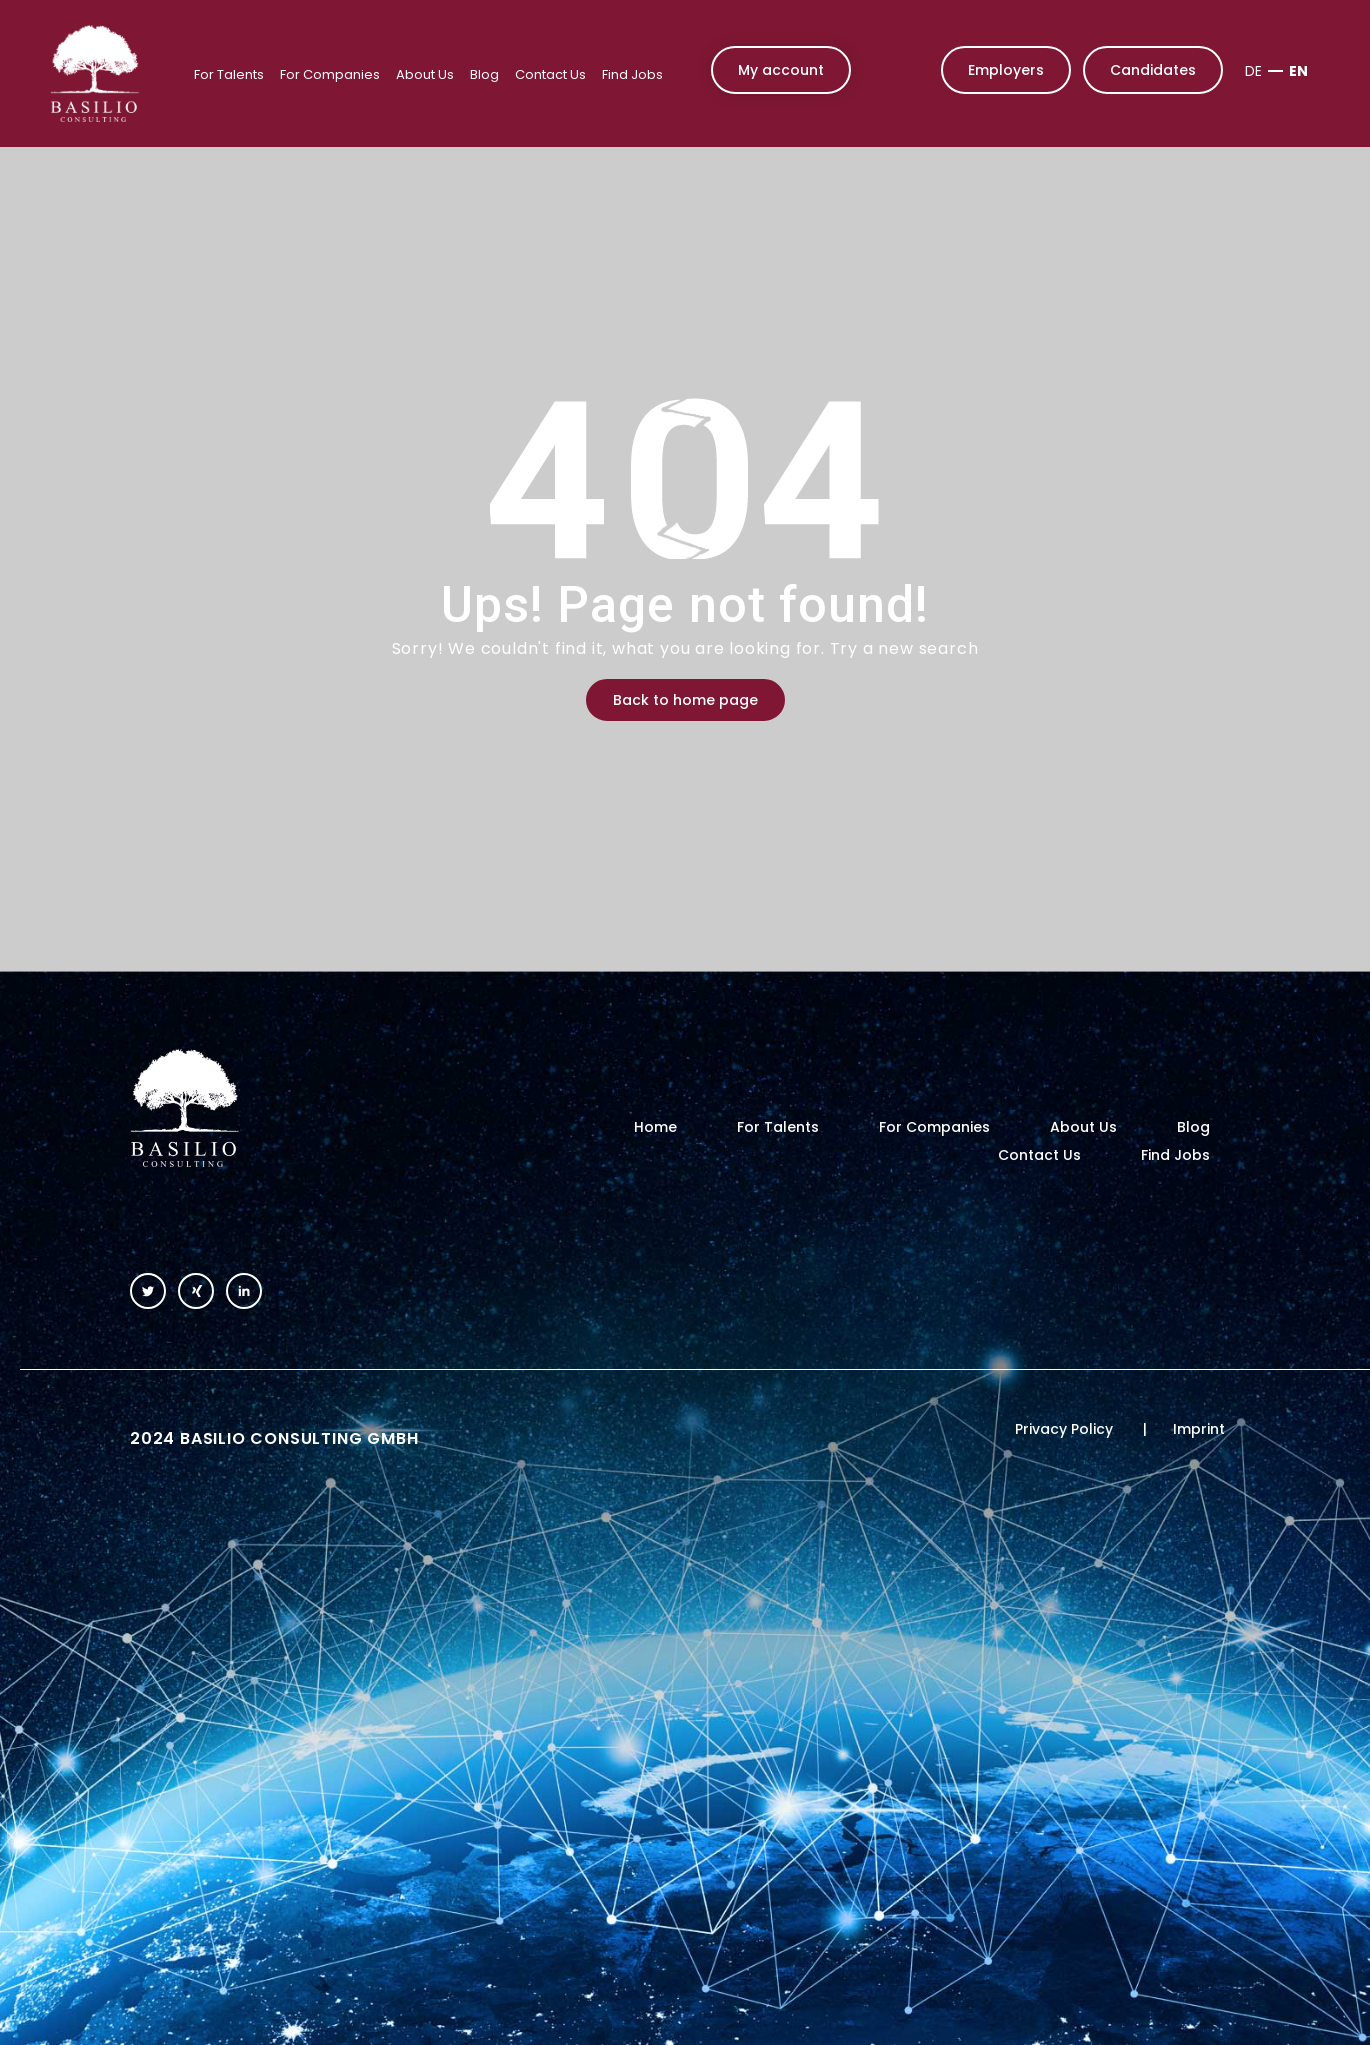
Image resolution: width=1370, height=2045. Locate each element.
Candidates (1153, 70)
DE (1253, 71)
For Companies (330, 74)
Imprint (1199, 1429)
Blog (484, 74)
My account (781, 70)
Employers (1006, 70)
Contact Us (550, 74)
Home (655, 1127)
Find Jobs (632, 74)
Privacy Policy (1064, 1429)
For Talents (229, 74)
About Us (425, 74)
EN (1298, 71)
